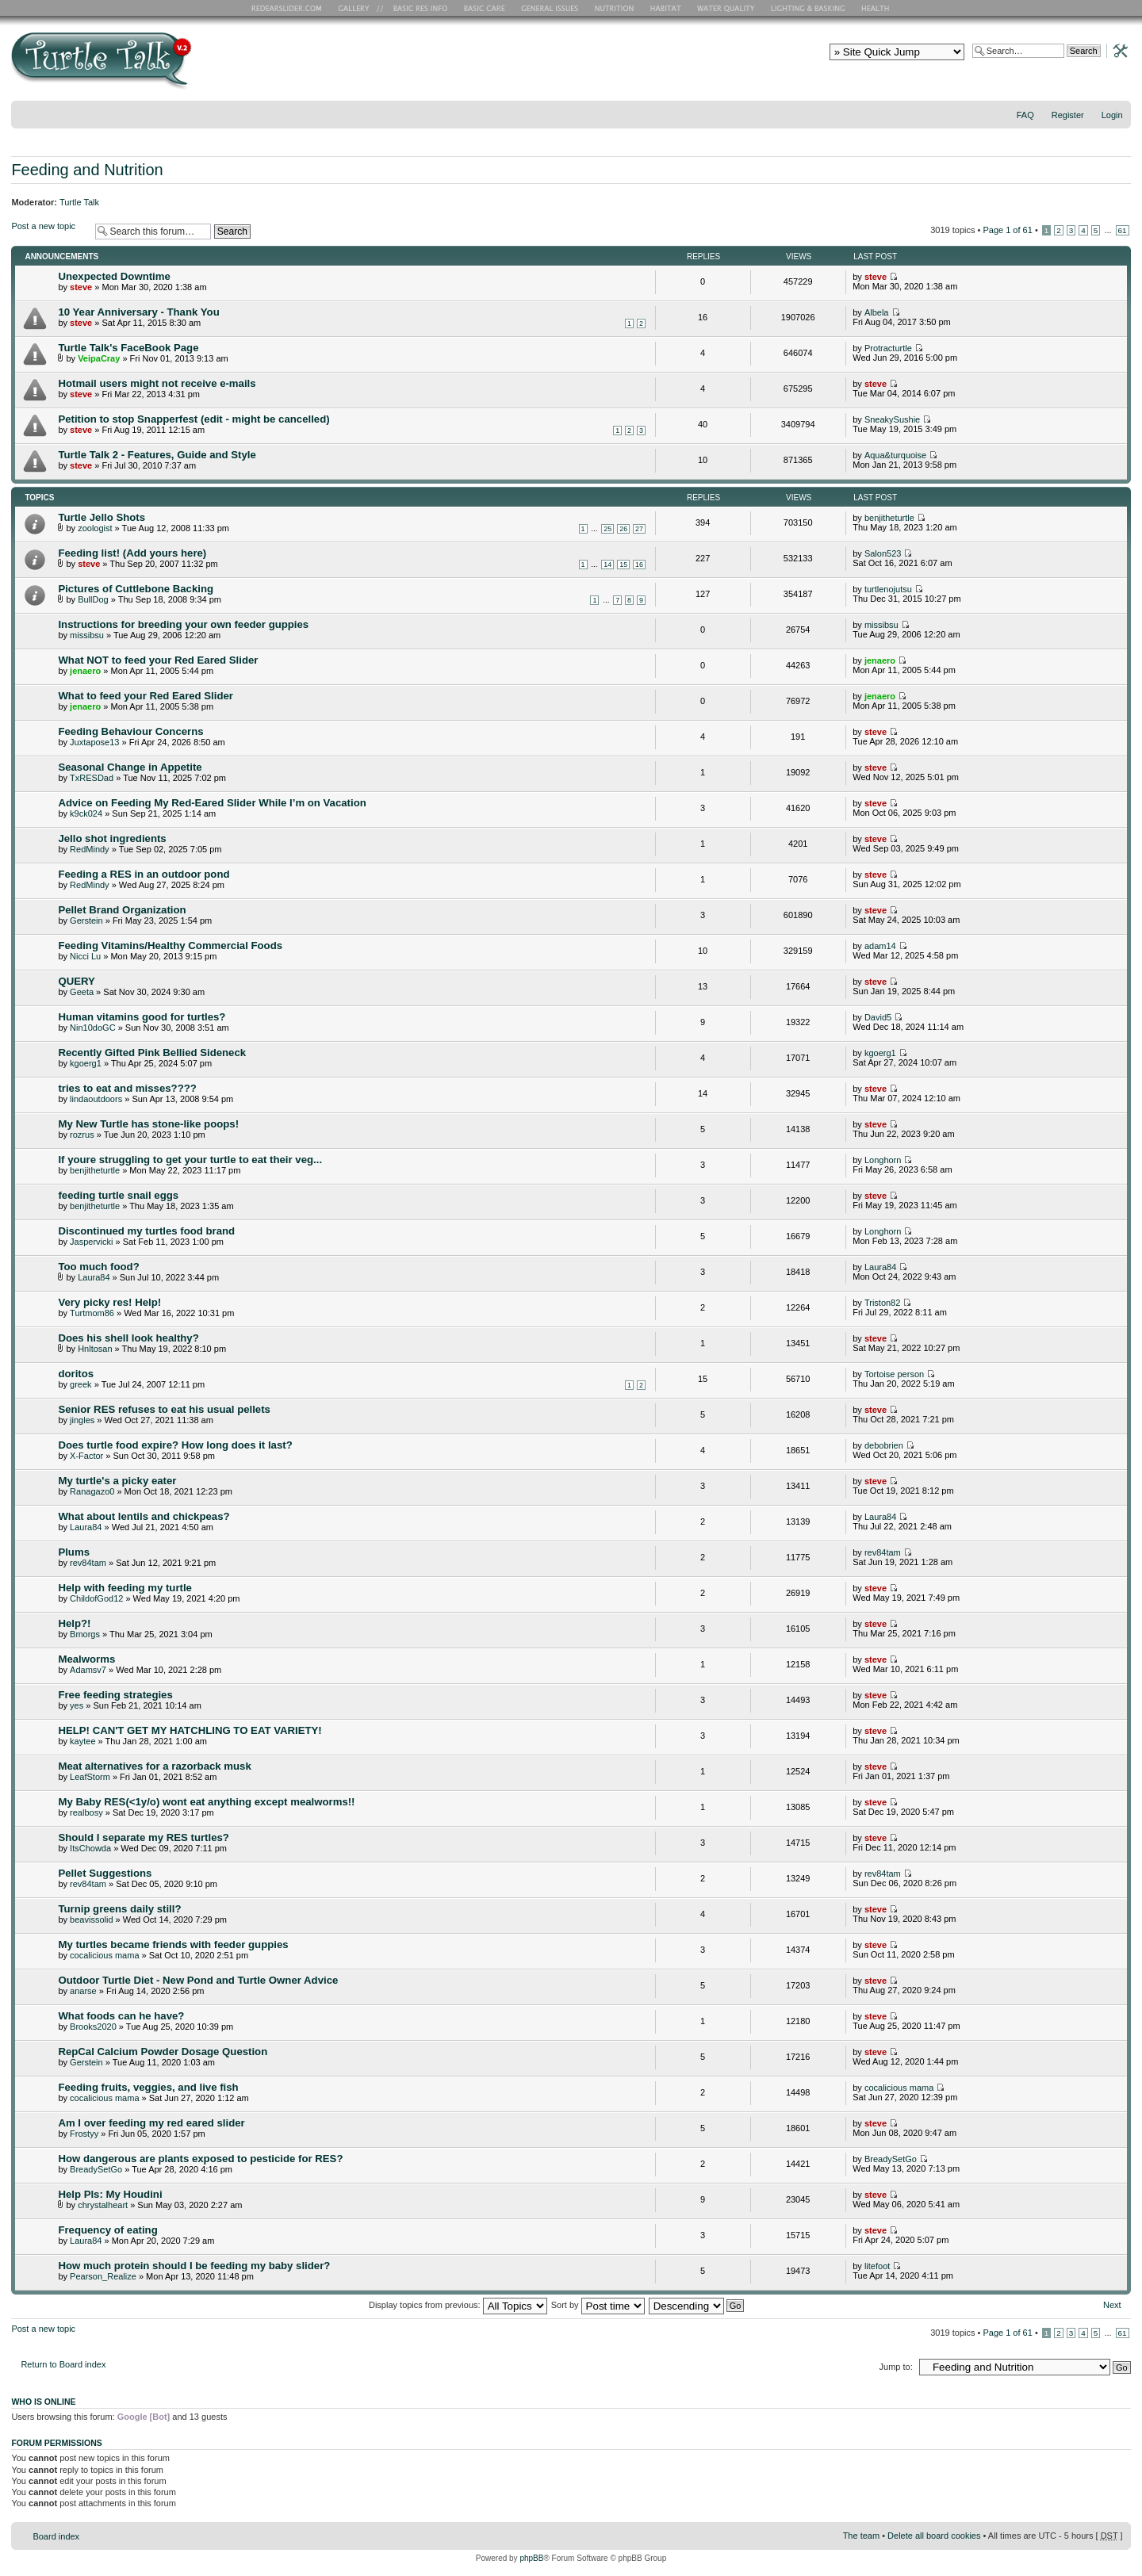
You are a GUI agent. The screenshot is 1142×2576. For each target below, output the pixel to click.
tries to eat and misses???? (127, 1088)
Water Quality (725, 8)
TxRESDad (91, 778)
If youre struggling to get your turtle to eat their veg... (190, 1160)
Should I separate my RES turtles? (143, 1837)
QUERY (76, 981)
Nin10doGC (92, 1027)
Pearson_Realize (103, 2276)
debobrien (883, 1445)
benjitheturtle (889, 517)
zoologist (95, 528)
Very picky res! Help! (109, 1302)
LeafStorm (90, 1777)
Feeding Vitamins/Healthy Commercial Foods (170, 945)
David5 (877, 1017)
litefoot (877, 2266)
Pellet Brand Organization (122, 910)
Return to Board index (63, 2364)
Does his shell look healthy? (128, 1338)
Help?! (74, 1623)
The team (861, 2535)
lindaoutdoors (96, 1099)
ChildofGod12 (96, 1598)
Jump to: (896, 2366)
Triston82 (882, 1302)
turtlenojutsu (888, 589)
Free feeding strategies (115, 1695)
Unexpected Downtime (114, 276)
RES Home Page (289, 8)
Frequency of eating (107, 2230)
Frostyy (84, 2133)
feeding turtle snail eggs (118, 1195)
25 (607, 529)
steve (81, 287)
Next (1112, 2305)
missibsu (87, 635)
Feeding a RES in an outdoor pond (143, 874)
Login (1112, 115)
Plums (74, 1552)
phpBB (531, 2558)
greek (81, 1384)
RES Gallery (359, 8)
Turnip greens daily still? (119, 1909)
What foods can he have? (121, 2016)
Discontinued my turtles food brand (146, 1231)
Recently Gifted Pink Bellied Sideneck (152, 1052)
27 (639, 529)
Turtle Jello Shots (101, 517)
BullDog (93, 599)
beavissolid (91, 1919)
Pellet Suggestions (104, 1873)
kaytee (82, 1741)
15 (623, 564)
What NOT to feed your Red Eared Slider (158, 660)
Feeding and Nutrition (87, 169)
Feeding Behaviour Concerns (130, 731)
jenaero (85, 671)
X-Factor (86, 1455)
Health (877, 8)
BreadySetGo (96, 2169)
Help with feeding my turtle (125, 1588)
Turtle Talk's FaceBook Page (128, 348)
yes (76, 1705)
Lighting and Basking (809, 8)
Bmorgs (85, 1634)
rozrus (82, 1134)
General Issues (551, 8)
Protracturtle (888, 348)
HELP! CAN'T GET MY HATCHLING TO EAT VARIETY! (189, 1730)
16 (639, 564)
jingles (82, 1420)
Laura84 (93, 1277)
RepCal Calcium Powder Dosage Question (162, 2051)
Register (1068, 115)
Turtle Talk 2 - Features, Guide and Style (156, 455)
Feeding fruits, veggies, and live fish (148, 2087)
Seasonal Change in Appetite (129, 767)
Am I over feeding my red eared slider (151, 2123)
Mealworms (86, 1659)
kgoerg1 (86, 1063)
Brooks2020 (93, 2026)
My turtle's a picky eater (117, 1481)
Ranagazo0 (92, 1491)
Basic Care (484, 8)
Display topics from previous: (458, 2305)
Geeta (82, 992)
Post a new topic (49, 231)
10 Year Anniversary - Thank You (138, 312)
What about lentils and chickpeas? (143, 1516)
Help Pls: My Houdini (110, 2194)
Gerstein (86, 920)
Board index (56, 2536)
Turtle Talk (79, 202)
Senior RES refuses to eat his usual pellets (164, 1409)
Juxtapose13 (94, 742)
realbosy (86, 1812)
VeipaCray (99, 358)
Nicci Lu (85, 956)
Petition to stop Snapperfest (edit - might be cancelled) (193, 419)
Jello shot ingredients (112, 838)
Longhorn (883, 1160)
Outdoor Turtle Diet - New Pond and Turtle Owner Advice (198, 1980)
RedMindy (89, 849)
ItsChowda (90, 1848)
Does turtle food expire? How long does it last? (175, 1445)
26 (623, 529)
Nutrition (616, 8)
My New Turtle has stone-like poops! (148, 1124)
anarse (83, 1991)
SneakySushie (892, 419)
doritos (76, 1374)
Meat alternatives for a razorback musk (154, 1766)
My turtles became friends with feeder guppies (173, 1944)
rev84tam (88, 1562)
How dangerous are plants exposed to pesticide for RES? (200, 2159)
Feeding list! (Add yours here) (132, 553)
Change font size (1119, 135)
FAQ (1025, 115)
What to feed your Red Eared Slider (145, 696)
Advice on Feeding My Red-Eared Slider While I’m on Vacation (212, 803)
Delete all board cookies (933, 2535)
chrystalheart (103, 2205)
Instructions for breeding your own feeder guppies (183, 624)
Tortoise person (894, 1374)
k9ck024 (86, 813)
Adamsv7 (88, 1670)
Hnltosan (95, 1348)
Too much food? (98, 1267)
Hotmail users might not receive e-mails (156, 383)
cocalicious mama (104, 1955)
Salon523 (883, 553)
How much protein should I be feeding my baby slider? (194, 2266)
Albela (876, 312)
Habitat (666, 8)
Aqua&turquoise (895, 455)
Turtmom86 (92, 1313)
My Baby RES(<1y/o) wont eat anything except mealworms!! (206, 1802)
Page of (1007, 230)
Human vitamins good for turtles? (141, 1017)
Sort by (598, 2305)
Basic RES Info (416, 8)
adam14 (880, 946)
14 (607, 564)
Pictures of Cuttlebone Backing (135, 589)
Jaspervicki (91, 1241)
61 (1122, 230)
